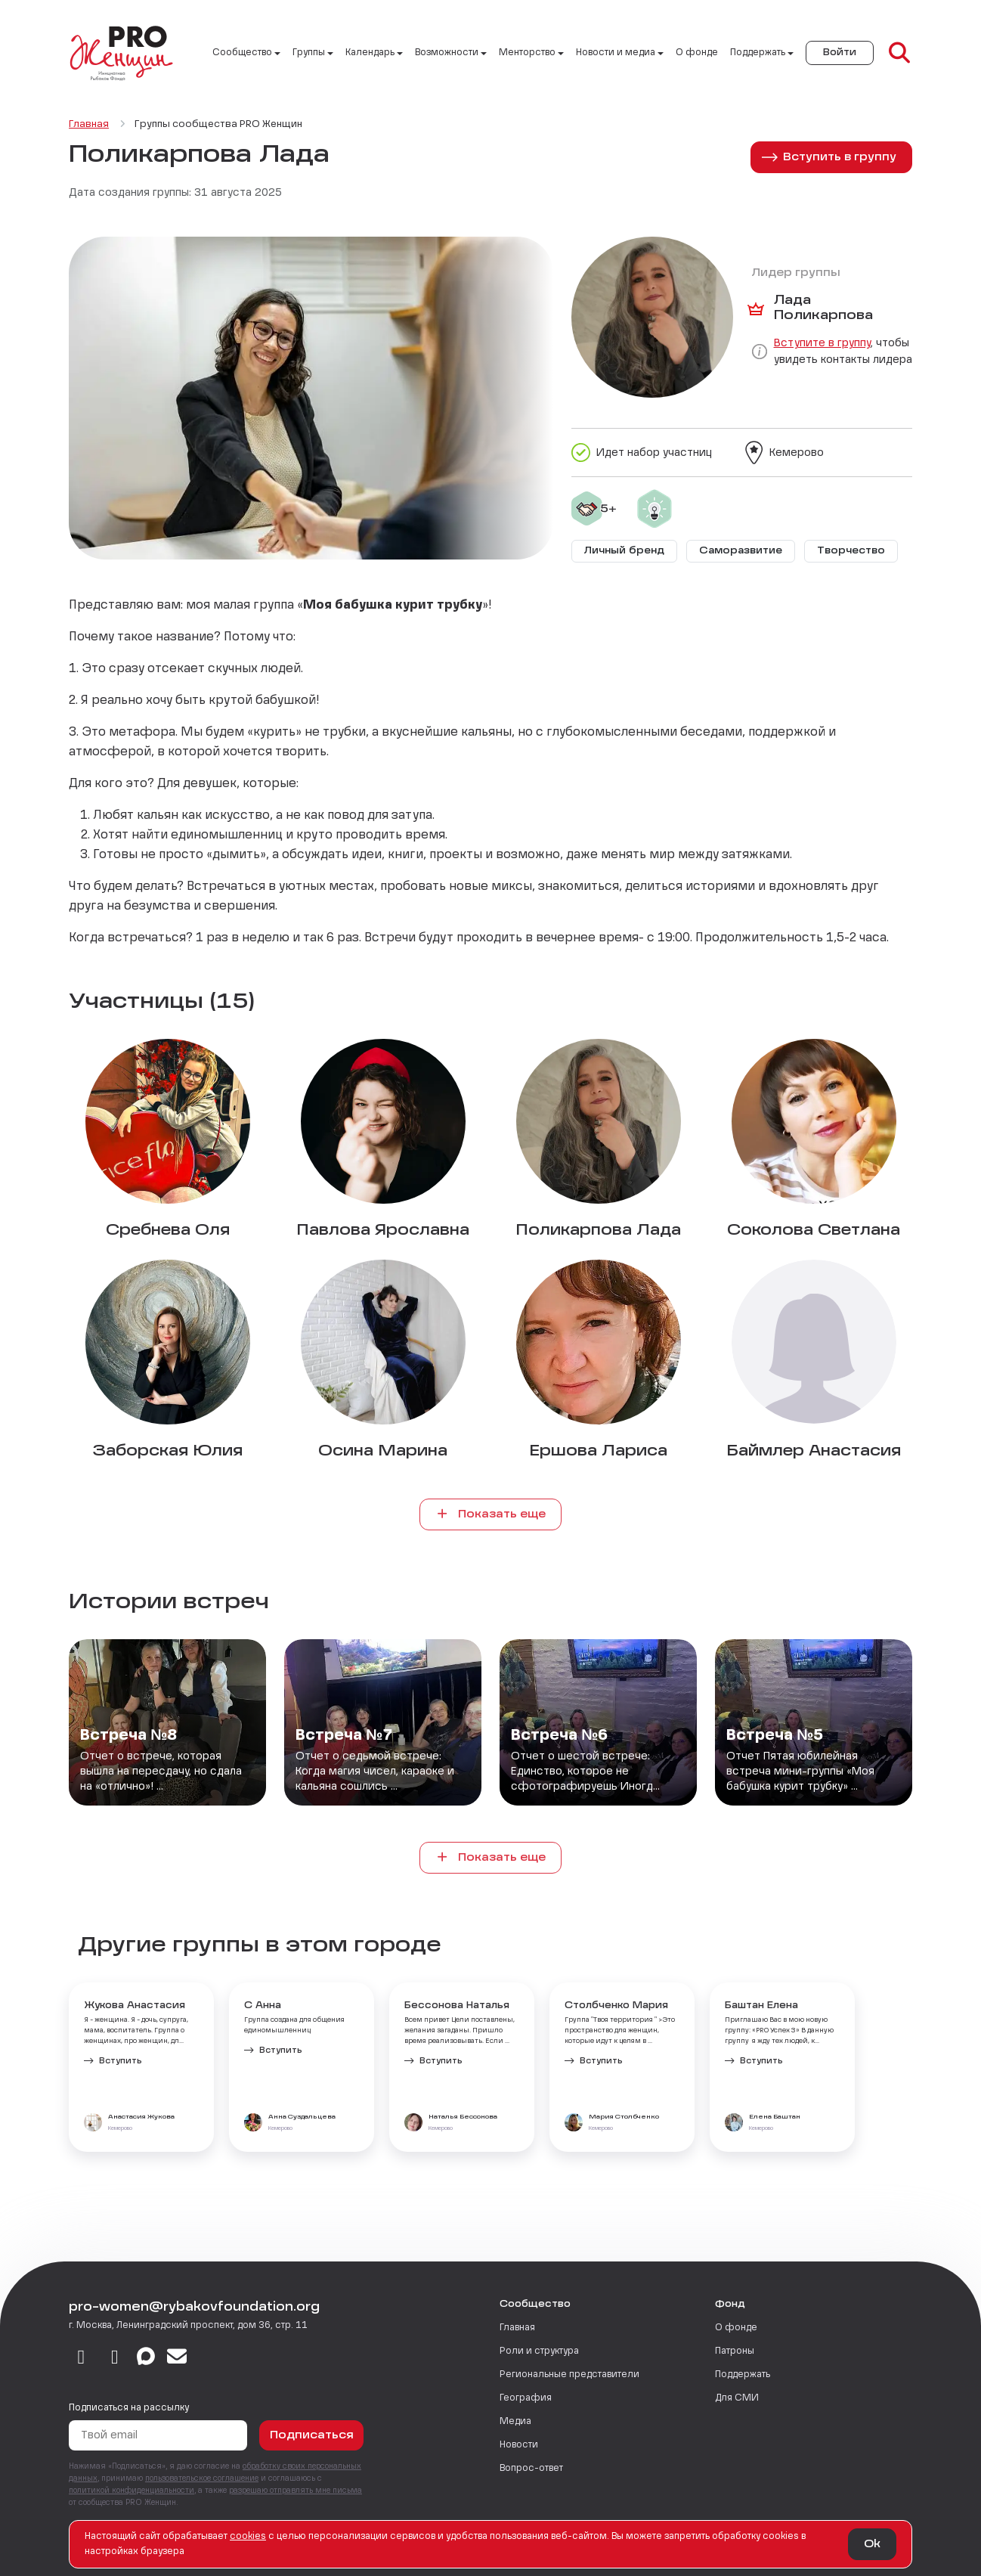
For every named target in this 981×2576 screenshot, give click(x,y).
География (526, 2398)
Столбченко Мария (616, 2005)
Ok (872, 2544)
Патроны (734, 2351)
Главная (517, 2328)
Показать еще (490, 1514)
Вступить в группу (839, 157)
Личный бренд (624, 551)
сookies (248, 2536)
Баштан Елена (761, 2005)
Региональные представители (569, 2374)
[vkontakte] (81, 2358)
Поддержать (742, 2374)
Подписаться (312, 2435)
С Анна (262, 2005)
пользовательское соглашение (201, 2478)
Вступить (120, 2061)
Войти (839, 52)
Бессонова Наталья (456, 2005)
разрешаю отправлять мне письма (295, 2490)
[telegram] (115, 2358)
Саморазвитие (740, 551)
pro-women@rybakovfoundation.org (194, 2308)
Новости (519, 2445)
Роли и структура (539, 2351)
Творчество (851, 551)
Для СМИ (737, 2398)
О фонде (697, 52)
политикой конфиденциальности (131, 2490)
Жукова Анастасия (134, 2005)
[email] (177, 2358)
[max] (146, 2358)
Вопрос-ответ (531, 2468)
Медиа (515, 2421)
